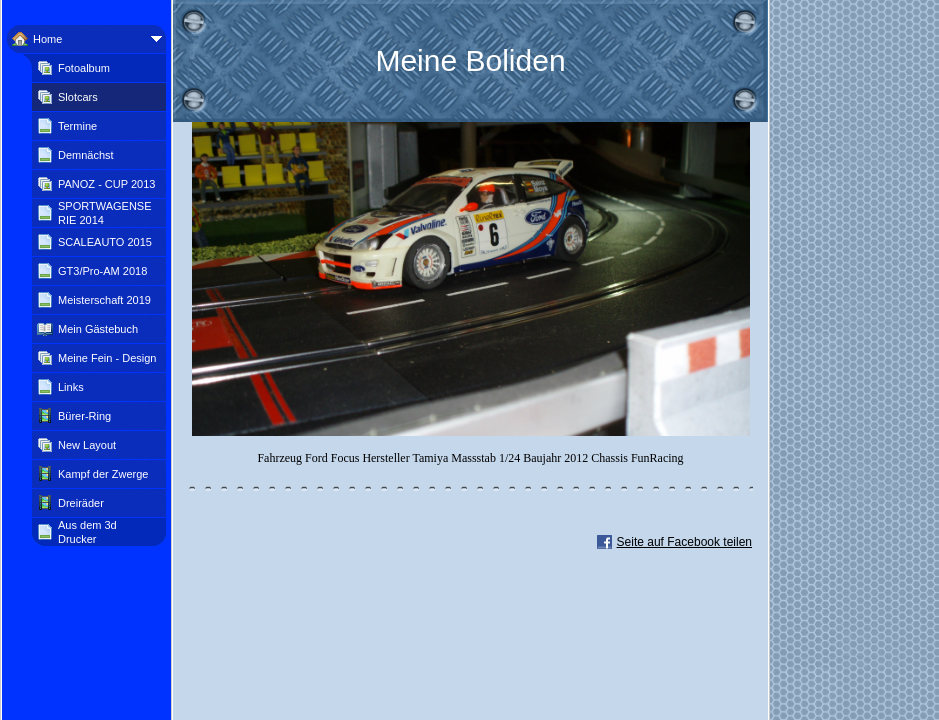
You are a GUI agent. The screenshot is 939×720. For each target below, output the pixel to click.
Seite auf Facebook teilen (684, 542)
